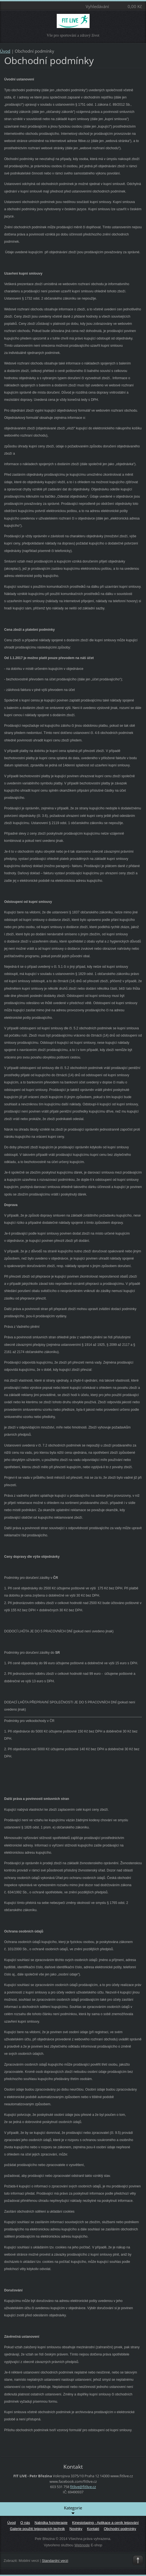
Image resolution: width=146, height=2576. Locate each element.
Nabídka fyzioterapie (50, 2523)
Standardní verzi (55, 2561)
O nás (25, 2523)
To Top (138, 2560)
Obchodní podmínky (120, 2529)
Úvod (5, 51)
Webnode (82, 2545)
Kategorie (73, 2510)
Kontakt (93, 2529)
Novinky (76, 2529)
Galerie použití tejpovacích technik (37, 2529)
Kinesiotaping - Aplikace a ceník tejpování (105, 2523)
